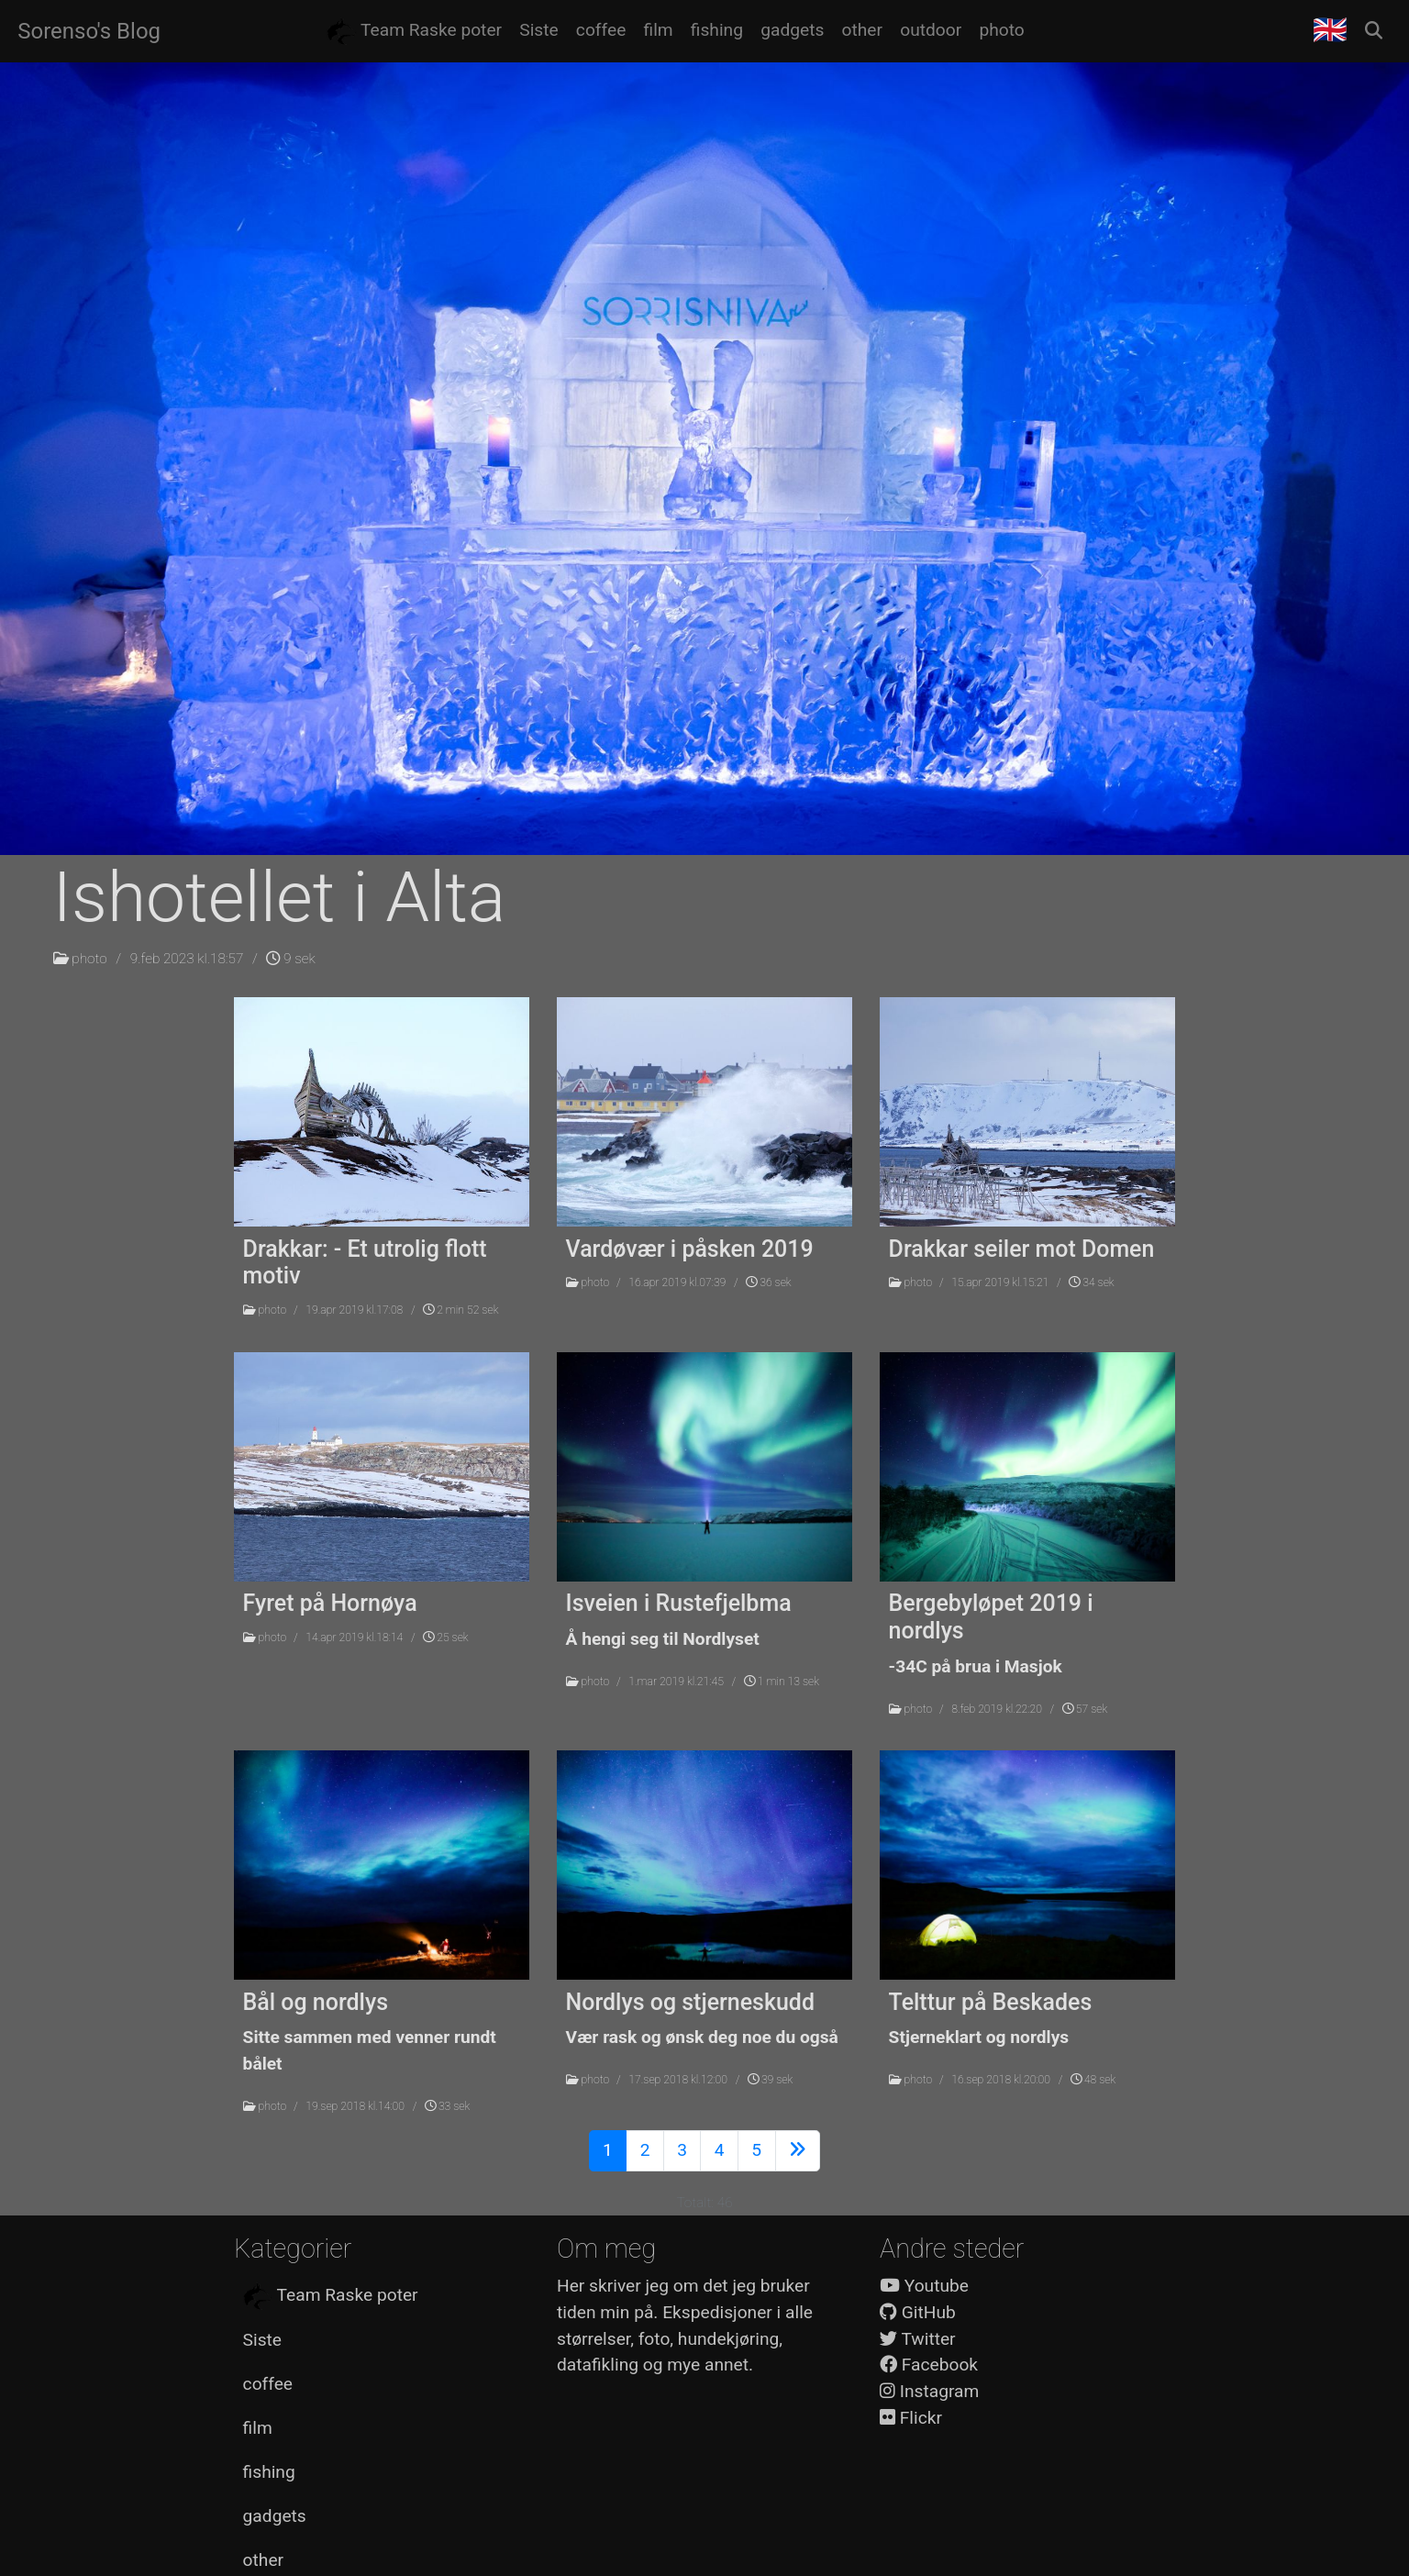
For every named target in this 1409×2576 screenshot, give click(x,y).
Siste (262, 2339)
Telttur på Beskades (991, 2002)
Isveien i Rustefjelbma (679, 1603)
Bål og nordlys (315, 2002)
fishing (269, 2471)
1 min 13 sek (781, 1681)
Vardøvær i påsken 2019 (690, 1249)
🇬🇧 (1330, 30)
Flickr (911, 2417)
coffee (268, 2383)
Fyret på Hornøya (330, 1603)
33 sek (447, 2106)
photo (89, 958)
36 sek (768, 1282)
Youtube (924, 2285)
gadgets (274, 2515)
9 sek (290, 958)
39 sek (770, 2079)
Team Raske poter (330, 2296)
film (257, 2427)
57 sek (1084, 1709)
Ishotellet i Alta (279, 897)
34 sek (1091, 1282)
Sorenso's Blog (89, 31)
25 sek (445, 1637)
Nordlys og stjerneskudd (690, 2002)
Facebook (929, 2364)
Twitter (918, 2338)
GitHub (918, 2312)
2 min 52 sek (460, 1310)
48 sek (1093, 2079)
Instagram (929, 2391)
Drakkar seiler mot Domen (1022, 1249)
